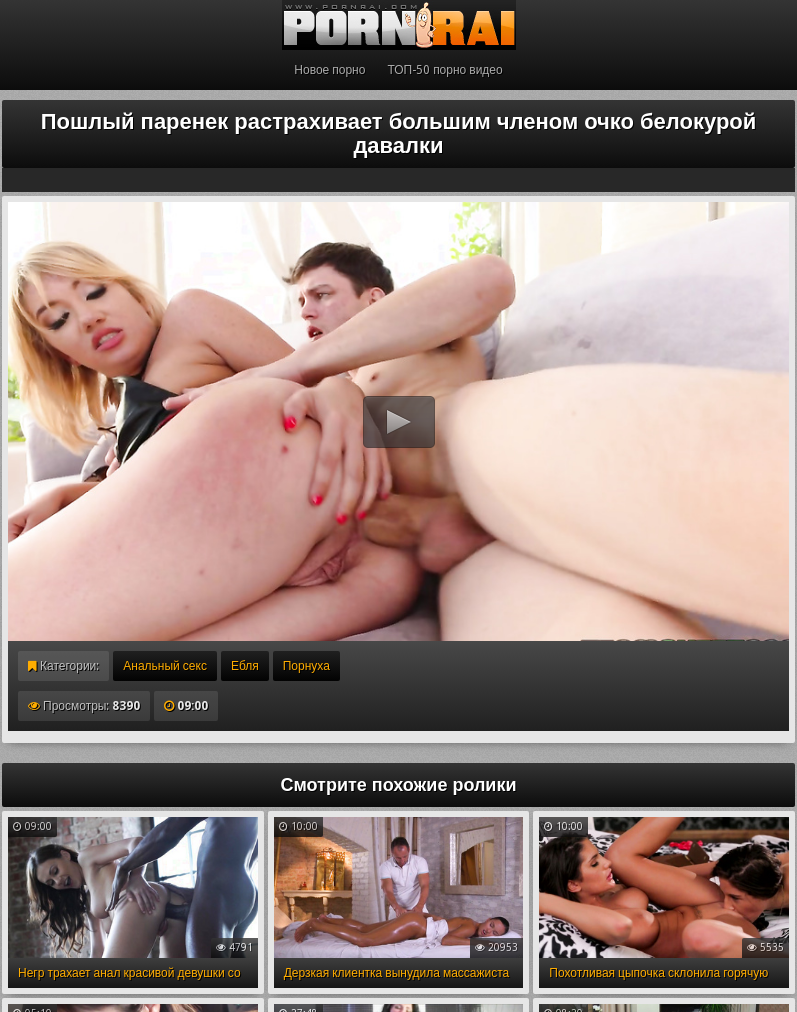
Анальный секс (165, 666)
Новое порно (329, 70)
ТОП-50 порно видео (444, 70)
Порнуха (306, 666)
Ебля (245, 666)
